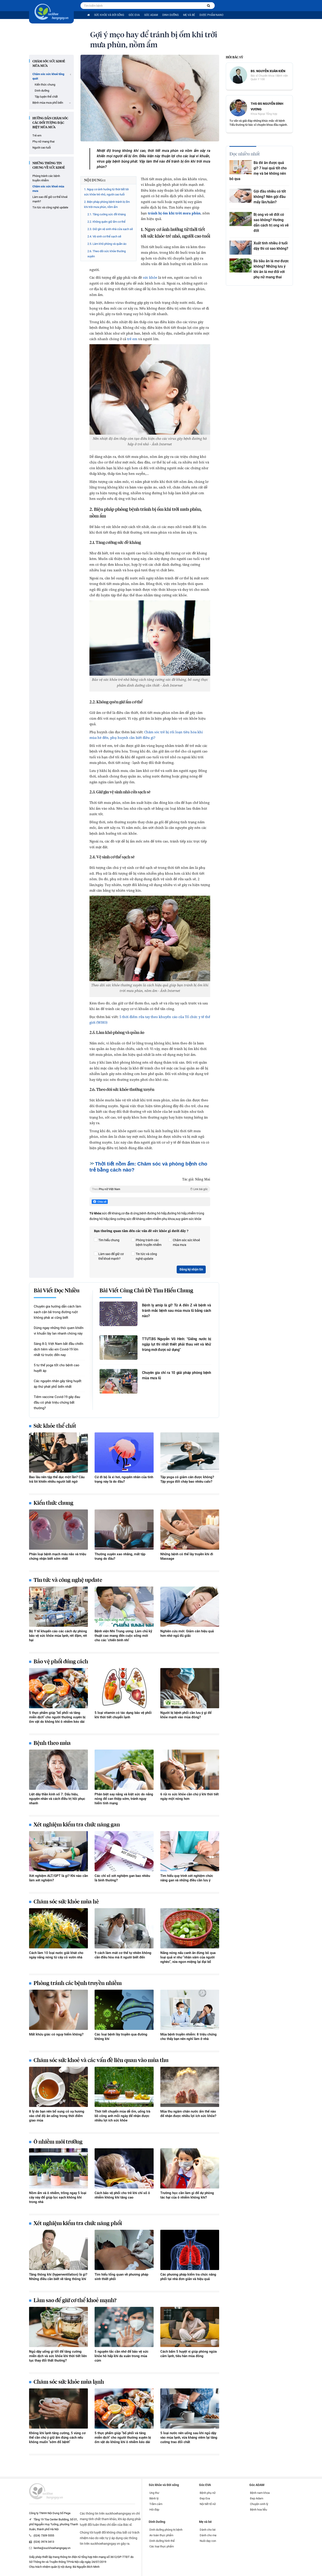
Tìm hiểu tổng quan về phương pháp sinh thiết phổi (121, 2276)
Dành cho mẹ (208, 2535)
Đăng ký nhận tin (191, 1269)
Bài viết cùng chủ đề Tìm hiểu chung (146, 1290)
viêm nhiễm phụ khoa (160, 1219)
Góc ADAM (151, 15)
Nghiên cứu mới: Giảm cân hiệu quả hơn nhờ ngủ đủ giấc (187, 1633)
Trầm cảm (155, 2504)
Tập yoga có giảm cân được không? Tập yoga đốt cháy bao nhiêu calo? (187, 1479)
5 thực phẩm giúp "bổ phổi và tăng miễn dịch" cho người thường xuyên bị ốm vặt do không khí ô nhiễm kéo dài (57, 1717)
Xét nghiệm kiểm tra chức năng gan (77, 1825)
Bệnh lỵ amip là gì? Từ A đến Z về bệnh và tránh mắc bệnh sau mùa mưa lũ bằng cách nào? (176, 1310)
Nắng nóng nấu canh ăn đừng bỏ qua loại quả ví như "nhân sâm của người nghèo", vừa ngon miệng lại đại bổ (188, 1957)
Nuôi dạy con (208, 2540)
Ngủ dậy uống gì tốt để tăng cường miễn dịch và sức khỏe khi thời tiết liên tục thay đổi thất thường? (58, 2356)
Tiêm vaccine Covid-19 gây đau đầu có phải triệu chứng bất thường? (57, 1402)
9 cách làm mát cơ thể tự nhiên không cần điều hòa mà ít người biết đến (123, 1955)
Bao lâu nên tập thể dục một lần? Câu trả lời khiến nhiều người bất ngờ (57, 1479)
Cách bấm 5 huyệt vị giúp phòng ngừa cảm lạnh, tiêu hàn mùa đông (188, 2354)
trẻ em (132, 339)
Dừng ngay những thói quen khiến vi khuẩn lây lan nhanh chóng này (58, 1330)
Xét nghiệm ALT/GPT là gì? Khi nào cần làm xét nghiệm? (58, 1878)
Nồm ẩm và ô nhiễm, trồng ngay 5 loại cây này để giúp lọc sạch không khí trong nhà (57, 2197)
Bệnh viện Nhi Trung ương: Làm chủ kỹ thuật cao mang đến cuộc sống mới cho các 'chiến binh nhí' (123, 1635)
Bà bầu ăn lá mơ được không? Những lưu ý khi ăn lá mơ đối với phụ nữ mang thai (271, 269)
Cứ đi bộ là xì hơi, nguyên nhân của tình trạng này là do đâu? (124, 1479)
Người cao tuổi (41, 147)
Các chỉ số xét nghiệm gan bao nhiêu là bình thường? (122, 1878)
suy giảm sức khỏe (188, 1219)
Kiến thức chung (45, 84)
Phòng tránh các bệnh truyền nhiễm (46, 178)
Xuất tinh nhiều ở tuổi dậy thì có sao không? (271, 246)
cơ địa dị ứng (130, 1213)
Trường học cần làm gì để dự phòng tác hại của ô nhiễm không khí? (187, 2195)
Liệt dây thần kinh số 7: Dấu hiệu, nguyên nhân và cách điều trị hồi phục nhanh (57, 1798)
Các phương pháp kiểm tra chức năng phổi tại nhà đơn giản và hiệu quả (188, 2276)
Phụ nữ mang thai (43, 141)
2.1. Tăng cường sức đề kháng (106, 214)
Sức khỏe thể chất (55, 1426)
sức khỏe (150, 277)
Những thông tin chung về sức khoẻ (48, 165)
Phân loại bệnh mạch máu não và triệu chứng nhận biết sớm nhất (57, 1556)
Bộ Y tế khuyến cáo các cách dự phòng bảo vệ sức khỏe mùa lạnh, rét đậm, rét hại (58, 1635)
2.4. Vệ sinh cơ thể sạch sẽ (104, 236)
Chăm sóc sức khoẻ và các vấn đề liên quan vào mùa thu (101, 2060)
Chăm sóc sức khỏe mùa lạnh (69, 2382)
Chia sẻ (99, 1201)
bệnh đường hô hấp (153, 1213)
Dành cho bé (208, 2529)
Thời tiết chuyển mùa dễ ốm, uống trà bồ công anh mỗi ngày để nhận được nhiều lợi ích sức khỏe (122, 2115)
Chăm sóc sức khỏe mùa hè (66, 1902)
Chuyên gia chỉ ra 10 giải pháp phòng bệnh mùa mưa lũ (176, 1375)
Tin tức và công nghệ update (50, 207)
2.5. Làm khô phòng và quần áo (106, 243)
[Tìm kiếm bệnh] (208, 6)
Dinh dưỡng (42, 90)
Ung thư (154, 2492)
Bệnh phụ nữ (208, 2492)
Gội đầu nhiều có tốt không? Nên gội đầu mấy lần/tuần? (270, 196)
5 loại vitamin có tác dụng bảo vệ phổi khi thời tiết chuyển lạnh (123, 1715)
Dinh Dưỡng (170, 15)
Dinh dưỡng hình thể (162, 2540)
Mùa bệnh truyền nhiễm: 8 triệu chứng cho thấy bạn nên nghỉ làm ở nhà (188, 2036)
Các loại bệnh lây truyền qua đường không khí (121, 2036)
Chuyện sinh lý (259, 2504)
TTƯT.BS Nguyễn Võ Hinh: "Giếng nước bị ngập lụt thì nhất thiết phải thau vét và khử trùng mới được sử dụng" (176, 1344)
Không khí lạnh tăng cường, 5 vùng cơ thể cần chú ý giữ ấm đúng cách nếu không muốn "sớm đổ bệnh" (57, 2437)
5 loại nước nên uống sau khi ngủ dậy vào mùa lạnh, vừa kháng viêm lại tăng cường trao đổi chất (188, 2437)
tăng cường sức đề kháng (127, 1219)
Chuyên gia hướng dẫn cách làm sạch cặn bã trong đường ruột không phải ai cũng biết (57, 1312)
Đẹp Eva (205, 2498)
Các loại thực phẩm (161, 2546)
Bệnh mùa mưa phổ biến (47, 102)
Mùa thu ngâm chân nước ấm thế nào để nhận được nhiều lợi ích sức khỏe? (188, 2113)
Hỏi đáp (154, 2509)
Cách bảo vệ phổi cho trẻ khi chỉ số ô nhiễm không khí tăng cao (122, 2195)
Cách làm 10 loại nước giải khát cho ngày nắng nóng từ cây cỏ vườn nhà (56, 1955)
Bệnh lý (154, 2498)
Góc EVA (134, 15)
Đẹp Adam (256, 2498)
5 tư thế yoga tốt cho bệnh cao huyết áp (56, 1368)
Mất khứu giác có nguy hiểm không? (56, 2034)
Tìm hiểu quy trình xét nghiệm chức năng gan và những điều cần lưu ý (186, 1878)
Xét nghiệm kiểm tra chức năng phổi (78, 2223)
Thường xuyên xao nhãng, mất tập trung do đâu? (120, 1556)
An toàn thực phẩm (161, 2535)
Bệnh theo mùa (52, 1743)
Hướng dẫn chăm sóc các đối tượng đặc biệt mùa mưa (50, 123)
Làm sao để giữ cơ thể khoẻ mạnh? (50, 199)
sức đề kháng (111, 1213)
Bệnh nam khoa (260, 2492)
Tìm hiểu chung (106, 1240)
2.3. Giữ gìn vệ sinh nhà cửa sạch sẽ (110, 229)
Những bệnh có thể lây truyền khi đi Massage (186, 1556)
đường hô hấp (177, 1213)
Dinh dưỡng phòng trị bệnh (165, 2529)
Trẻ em (36, 135)
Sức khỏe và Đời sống (109, 15)
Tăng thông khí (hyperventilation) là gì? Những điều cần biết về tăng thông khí (58, 2276)
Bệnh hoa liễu (258, 2509)
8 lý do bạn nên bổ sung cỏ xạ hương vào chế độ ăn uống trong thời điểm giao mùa (56, 2115)
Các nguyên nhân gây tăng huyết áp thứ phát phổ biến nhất (57, 1384)
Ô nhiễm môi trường (58, 2142)
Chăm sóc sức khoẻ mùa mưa (48, 63)
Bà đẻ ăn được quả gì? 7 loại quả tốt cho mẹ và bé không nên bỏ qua (258, 171)
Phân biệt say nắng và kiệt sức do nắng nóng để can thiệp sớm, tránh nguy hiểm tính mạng (124, 1798)
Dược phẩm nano (211, 15)
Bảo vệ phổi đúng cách (61, 1661)
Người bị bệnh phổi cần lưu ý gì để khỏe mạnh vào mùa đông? (186, 1715)
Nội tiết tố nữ (208, 2504)
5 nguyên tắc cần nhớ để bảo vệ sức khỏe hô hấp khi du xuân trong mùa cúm (121, 2356)
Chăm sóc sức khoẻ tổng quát (48, 76)
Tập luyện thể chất (46, 96)
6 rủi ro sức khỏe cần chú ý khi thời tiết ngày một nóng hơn (189, 1796)
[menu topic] (70, 74)
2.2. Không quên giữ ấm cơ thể (106, 221)
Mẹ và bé (189, 15)
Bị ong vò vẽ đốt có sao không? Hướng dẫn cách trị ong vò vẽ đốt (271, 222)
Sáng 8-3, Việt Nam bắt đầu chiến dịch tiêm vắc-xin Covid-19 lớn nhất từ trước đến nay (58, 1349)
